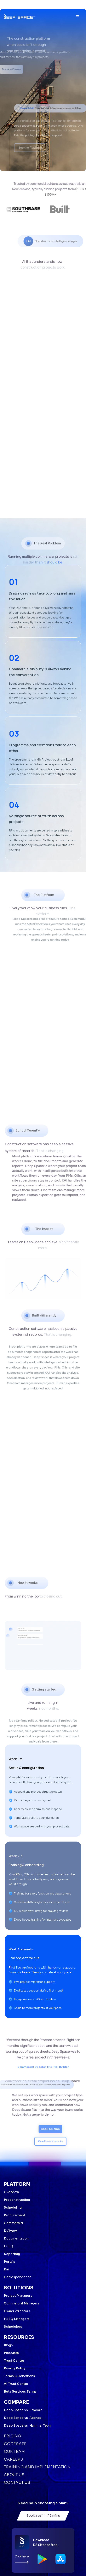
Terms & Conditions (19, 2376)
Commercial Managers (21, 2303)
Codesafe (15, 2443)
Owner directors (17, 2311)
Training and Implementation (37, 2467)
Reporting (12, 2254)
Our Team (14, 2451)
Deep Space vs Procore (23, 2410)
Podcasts (11, 2353)
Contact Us (17, 2482)
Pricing (12, 2436)
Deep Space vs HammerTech (27, 2426)
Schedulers (13, 2327)
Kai (6, 2269)
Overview (11, 2192)
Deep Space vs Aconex (23, 2418)
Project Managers (18, 2296)
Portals (9, 2262)
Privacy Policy (14, 2368)
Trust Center (14, 2361)
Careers (13, 2459)
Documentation (16, 2238)
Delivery (10, 2231)
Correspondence (18, 2277)
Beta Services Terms (20, 2391)
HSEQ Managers (17, 2319)
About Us (14, 2474)
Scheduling (13, 2207)
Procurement (14, 2215)
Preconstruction (17, 2200)
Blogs (8, 2345)
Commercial (13, 2223)
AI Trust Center (16, 2384)
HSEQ (8, 2246)
